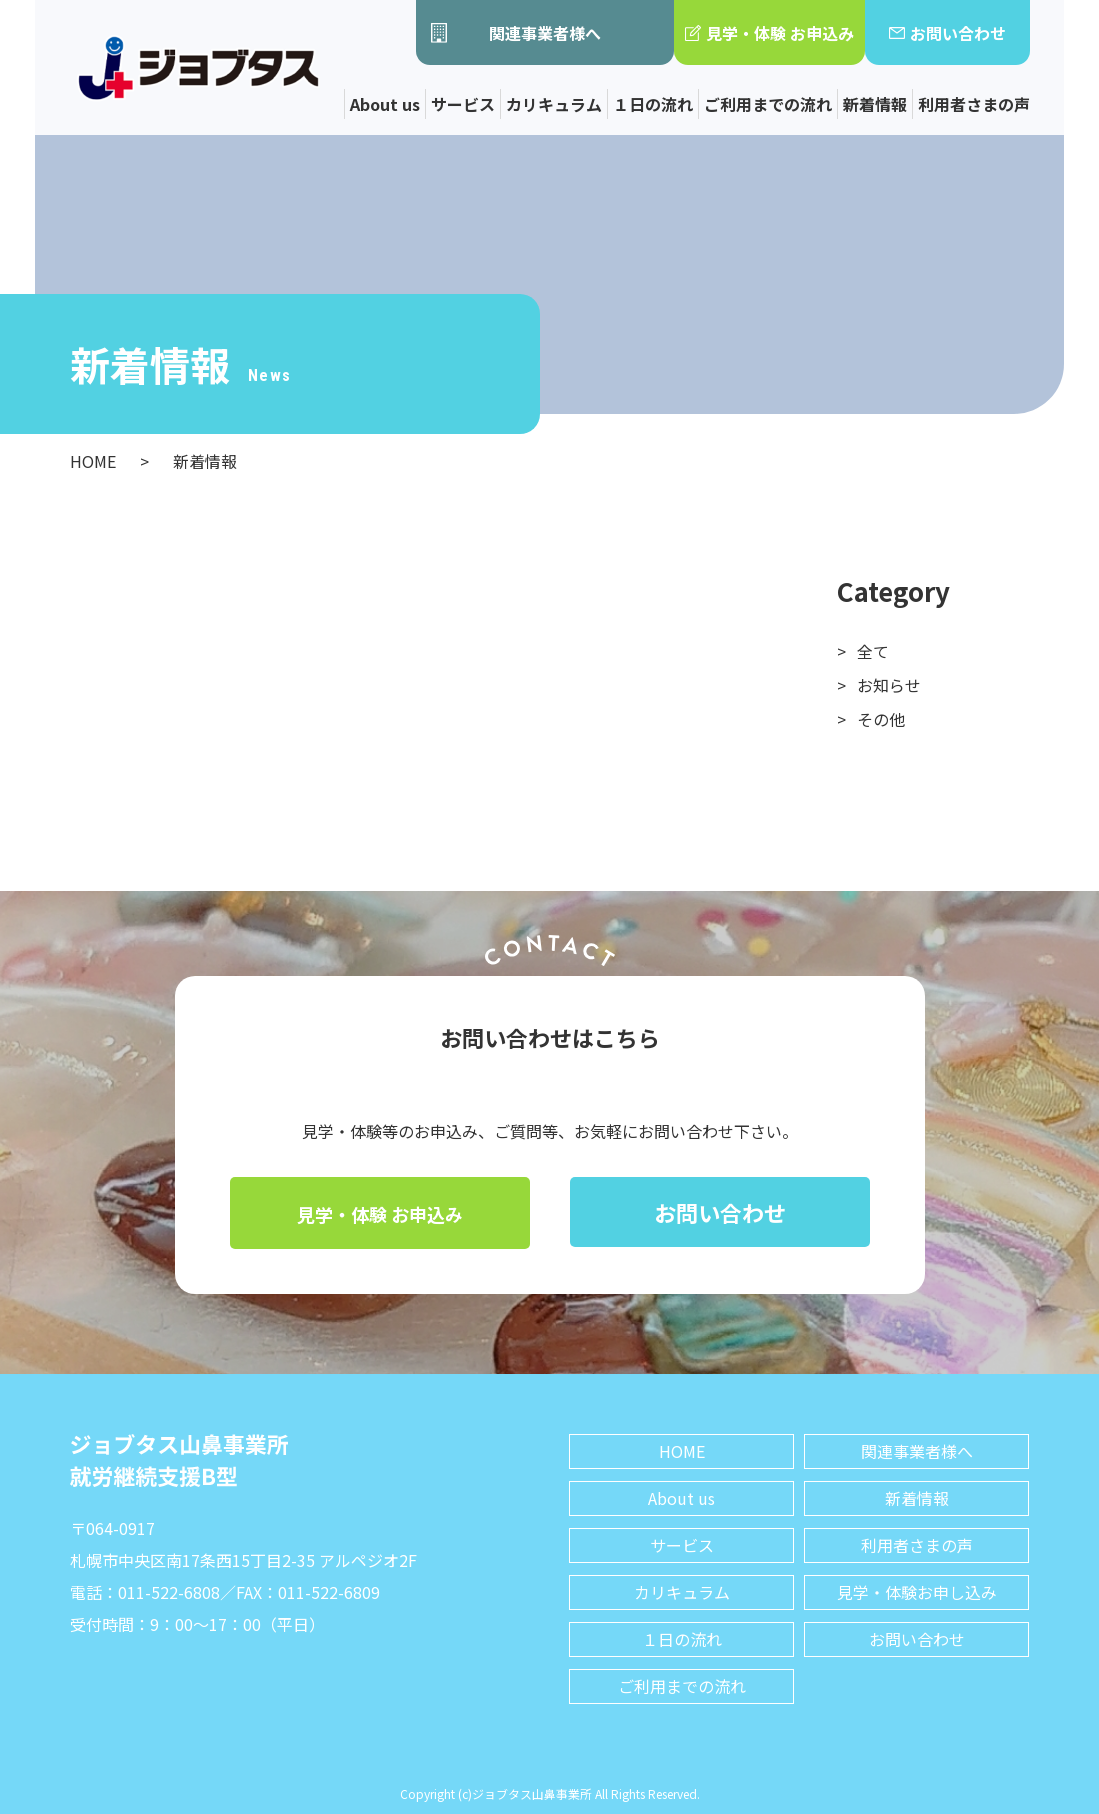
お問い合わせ (947, 33)
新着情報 (875, 104)
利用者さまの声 (974, 104)
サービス (463, 104)
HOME (682, 1451)
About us (385, 104)
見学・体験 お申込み (769, 33)
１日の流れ (653, 104)
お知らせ (889, 685)
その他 (881, 719)
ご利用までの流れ (768, 104)
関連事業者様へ (516, 33)
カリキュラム (554, 104)
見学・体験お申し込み (917, 1592)
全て (873, 651)
